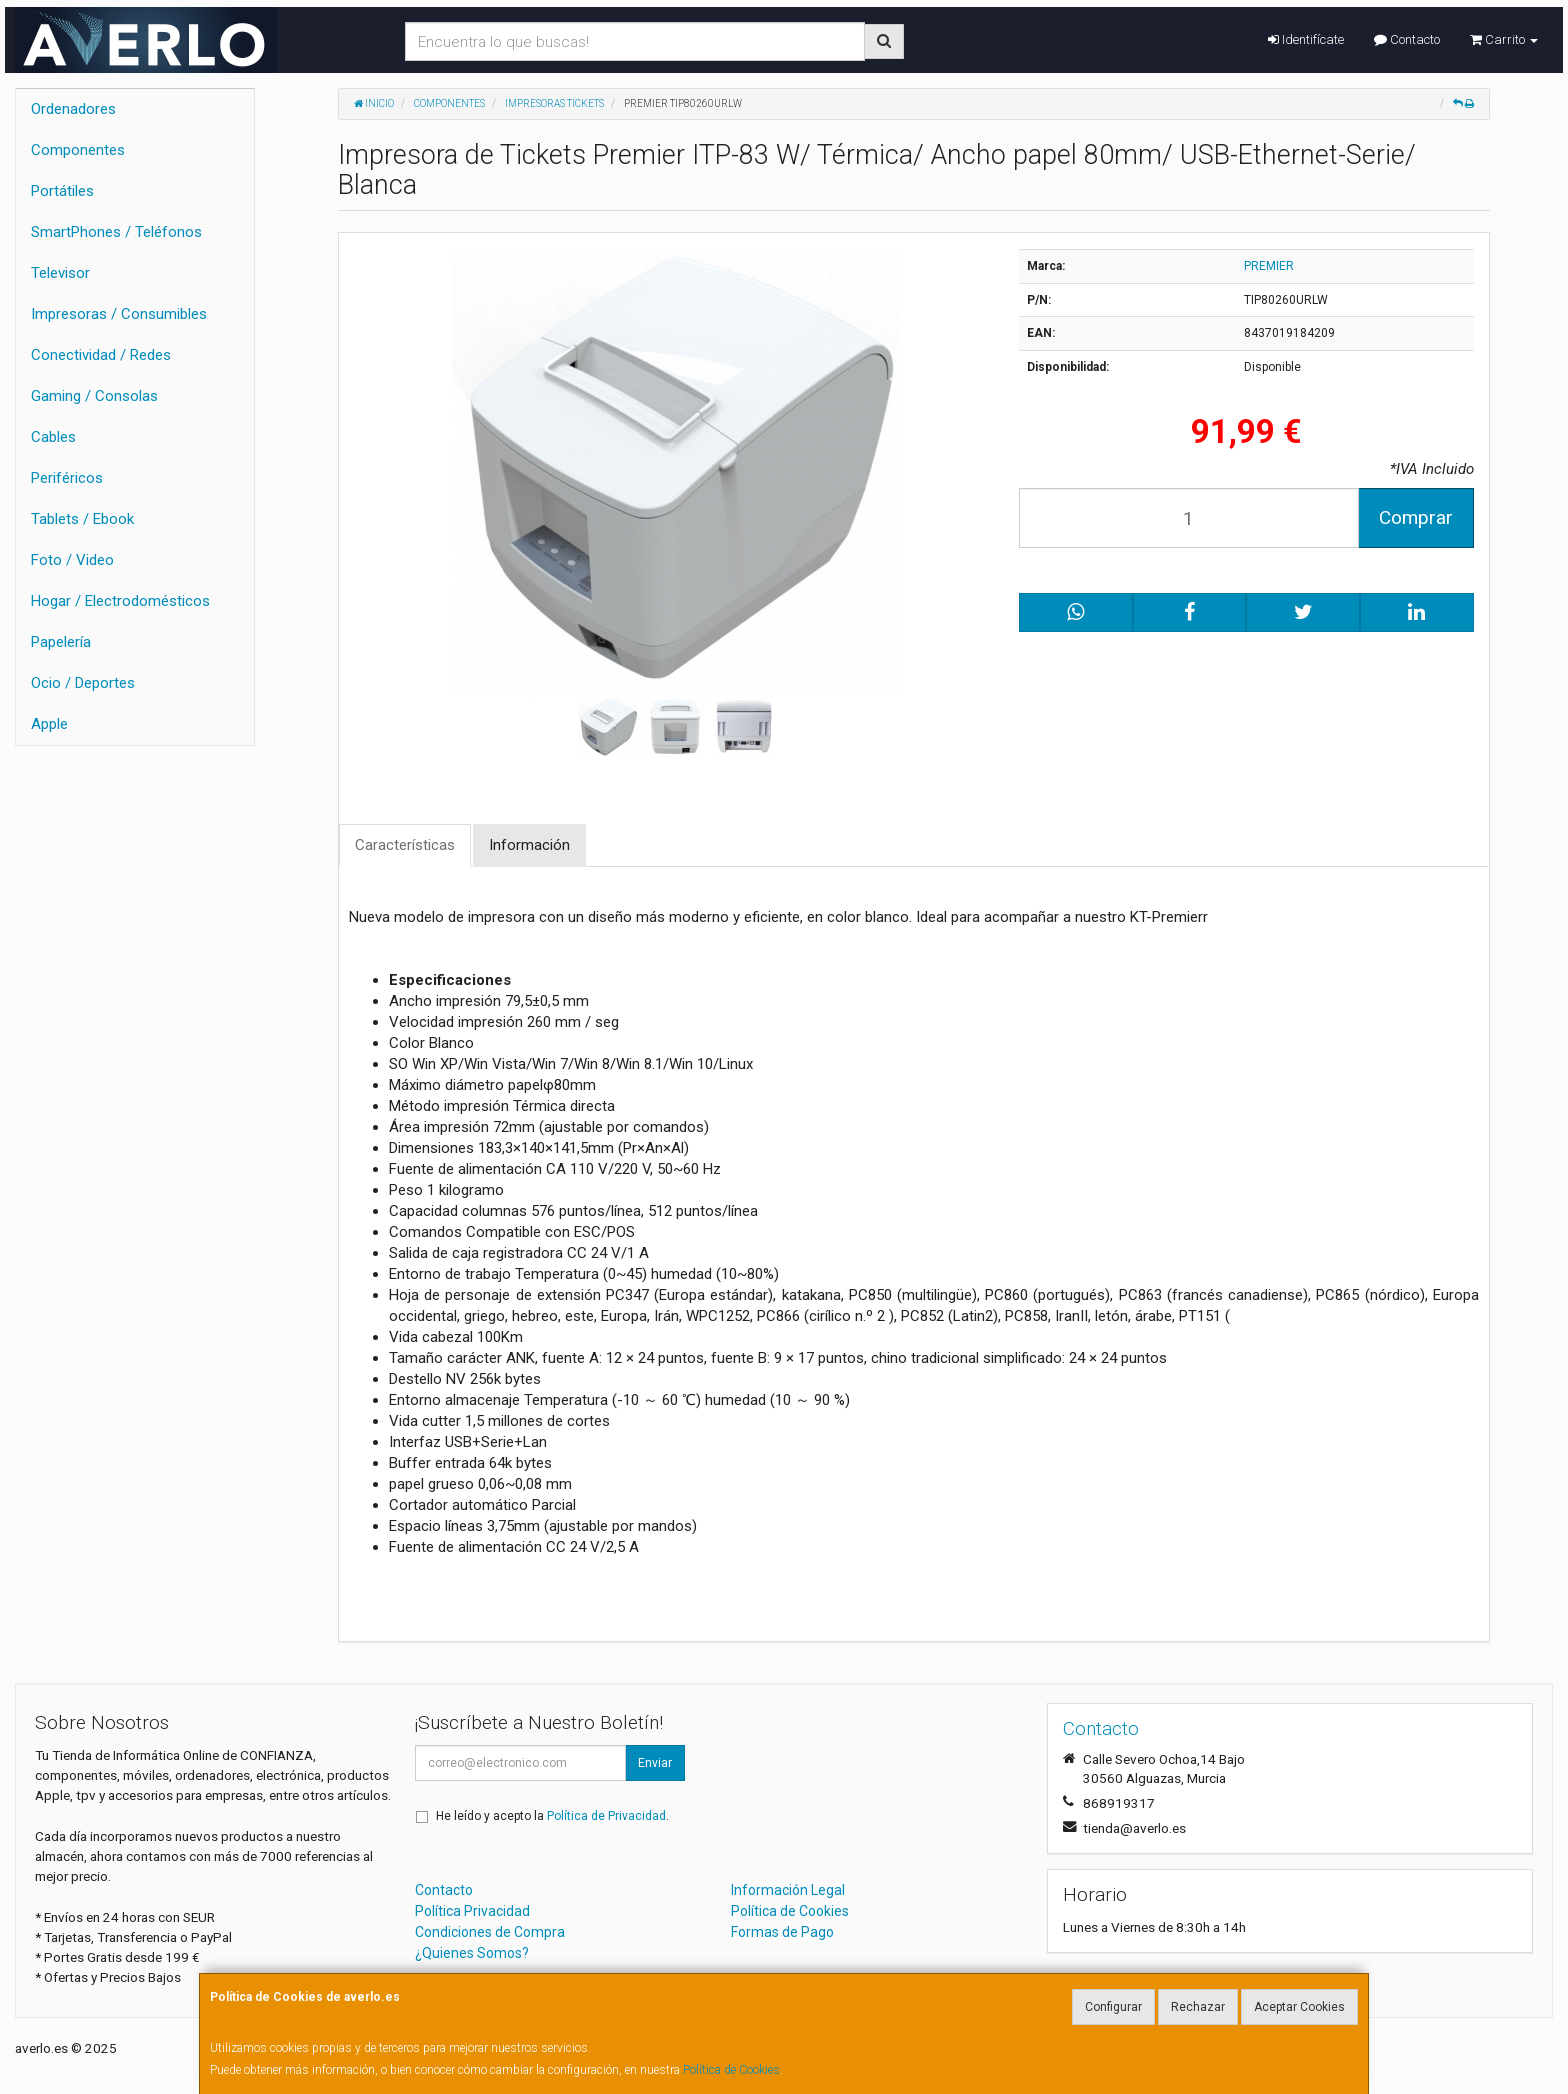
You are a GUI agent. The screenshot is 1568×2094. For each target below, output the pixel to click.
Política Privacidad (472, 1911)
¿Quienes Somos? (472, 1953)
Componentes (78, 150)
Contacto (1407, 39)
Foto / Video (72, 560)
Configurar (1113, 2007)
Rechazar (1198, 2007)
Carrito (1504, 39)
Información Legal (788, 1890)
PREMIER (1269, 266)
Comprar (1416, 517)
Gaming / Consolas (94, 396)
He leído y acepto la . (552, 1816)
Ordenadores (73, 109)
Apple (49, 724)
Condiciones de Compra (490, 1932)
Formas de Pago (782, 1932)
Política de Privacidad (606, 1816)
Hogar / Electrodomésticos (120, 601)
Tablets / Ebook (82, 519)
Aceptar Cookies (1299, 2007)
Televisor (60, 273)
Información (529, 845)
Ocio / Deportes (83, 683)
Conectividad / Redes (101, 355)
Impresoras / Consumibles (119, 314)
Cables (53, 437)
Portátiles (62, 191)
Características (405, 845)
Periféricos (67, 478)
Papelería (61, 642)
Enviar (655, 1763)
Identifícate (1306, 39)
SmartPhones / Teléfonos (116, 232)
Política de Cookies (731, 2070)
